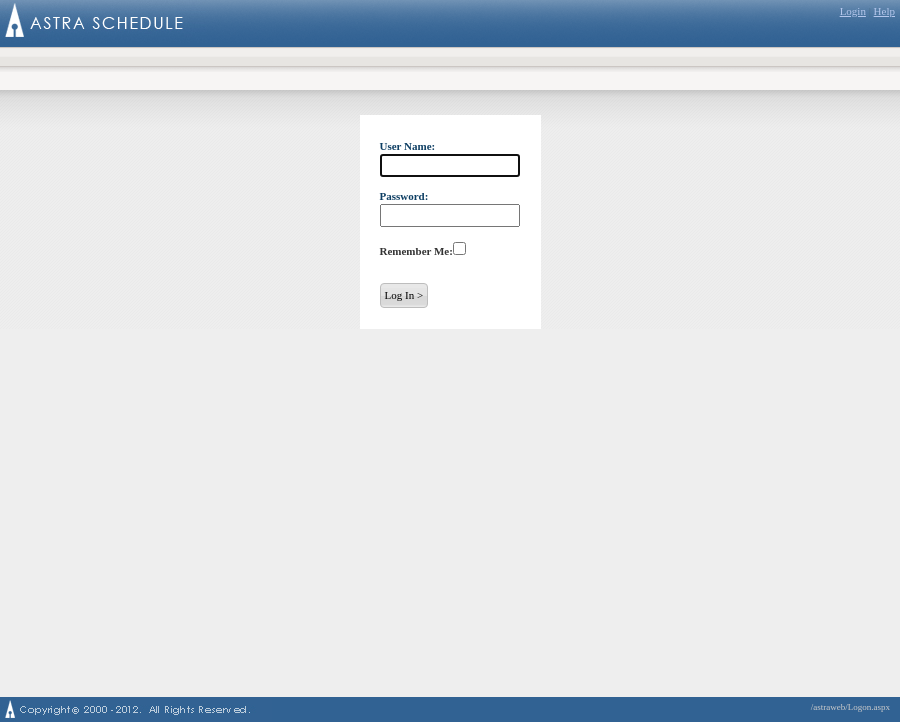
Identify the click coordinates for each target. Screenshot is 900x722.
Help (884, 11)
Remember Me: (416, 251)
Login (853, 11)
